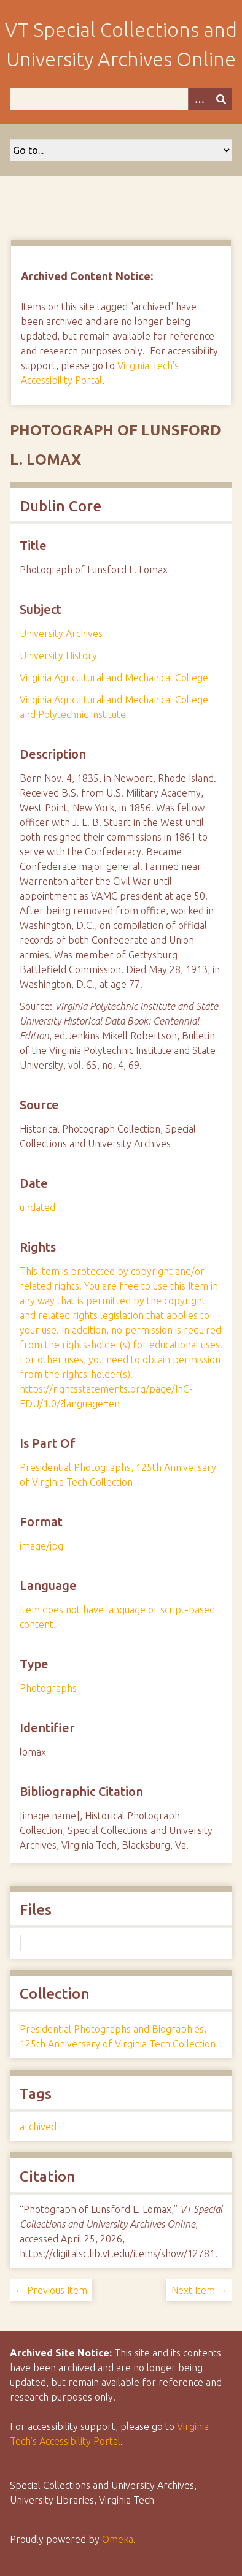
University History (58, 655)
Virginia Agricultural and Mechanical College (114, 677)
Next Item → (199, 2290)
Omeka (117, 2539)
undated (37, 1207)
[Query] (121, 99)
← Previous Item (51, 2290)
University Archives (61, 633)
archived (38, 2126)
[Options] (199, 99)
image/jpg (41, 1545)
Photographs (48, 1688)
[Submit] (221, 99)
